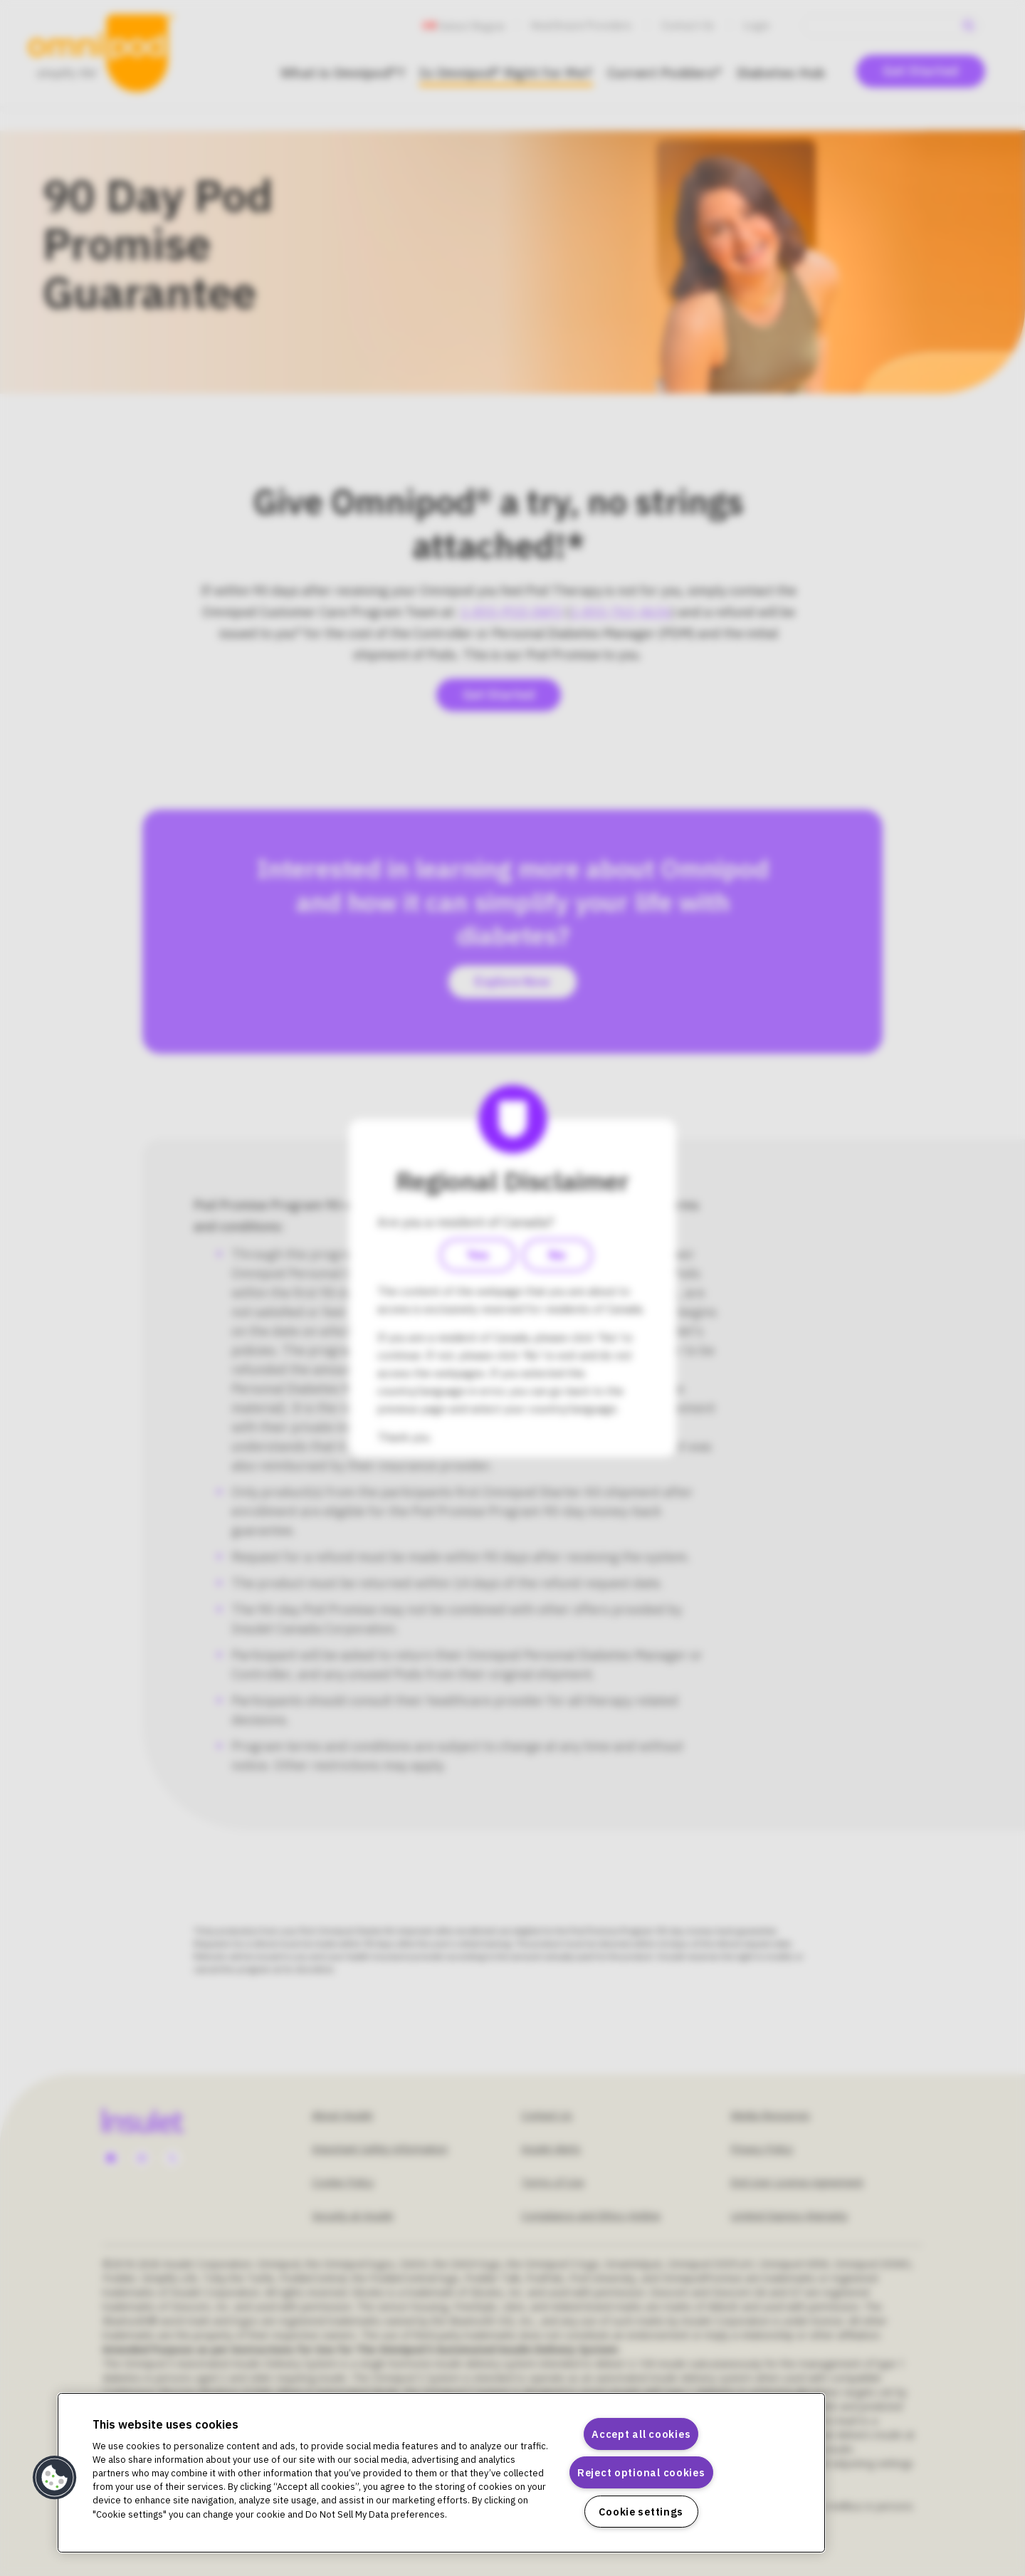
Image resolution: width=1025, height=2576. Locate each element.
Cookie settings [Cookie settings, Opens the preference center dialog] (641, 2511)
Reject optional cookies (641, 2472)
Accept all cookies (641, 2434)
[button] (55, 2478)
